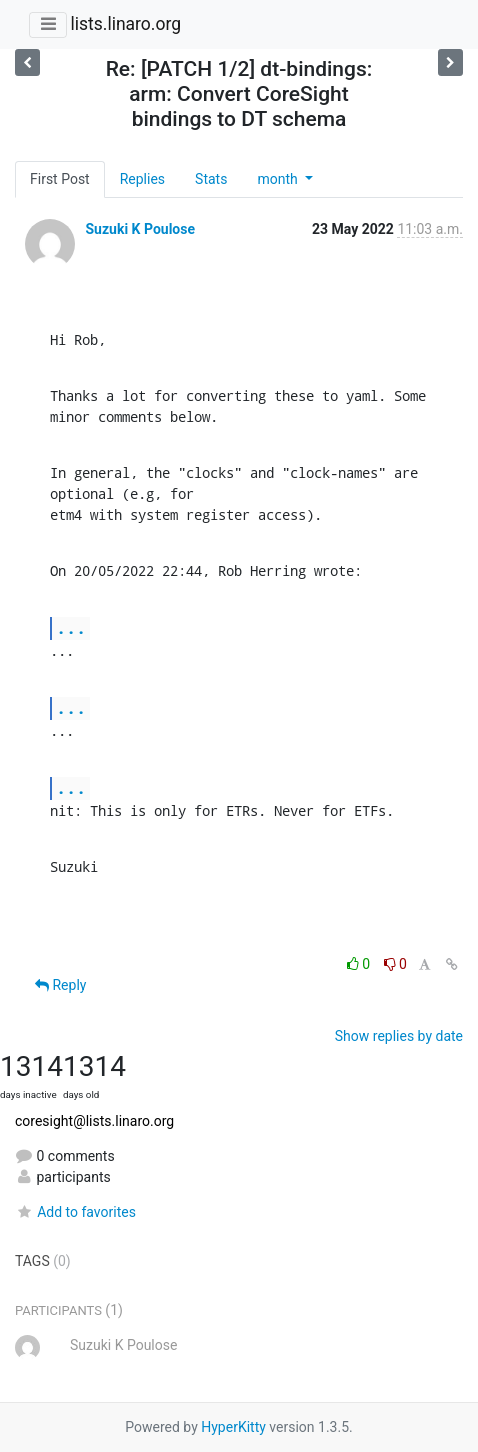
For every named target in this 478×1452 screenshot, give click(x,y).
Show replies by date (399, 1036)
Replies (142, 179)
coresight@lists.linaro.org (94, 1121)
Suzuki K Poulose (140, 229)
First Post (60, 179)
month (279, 179)
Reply (60, 985)
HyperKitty (233, 1427)
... (71, 627)
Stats (211, 179)
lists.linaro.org (125, 24)
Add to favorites (75, 1212)
